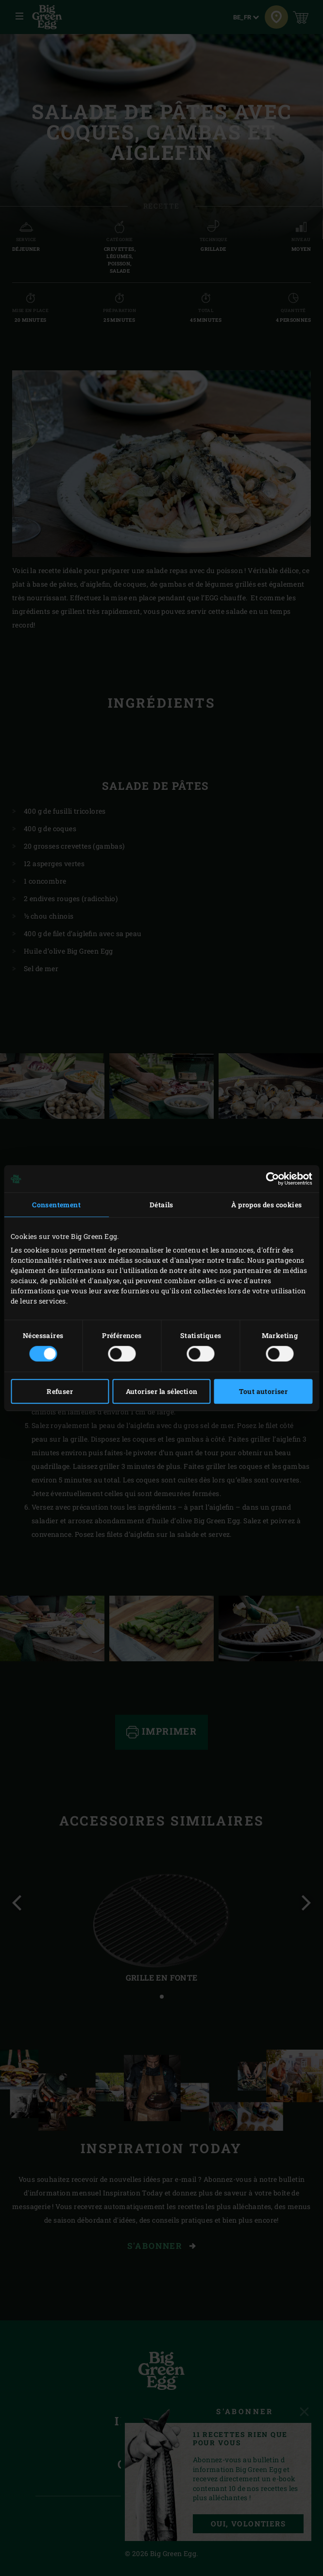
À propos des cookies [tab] (266, 1204)
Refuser (60, 1391)
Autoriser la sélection (162, 1391)
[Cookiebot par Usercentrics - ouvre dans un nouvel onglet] (269, 1178)
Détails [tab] (161, 1204)
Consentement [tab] (56, 1204)
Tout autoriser (263, 1391)
